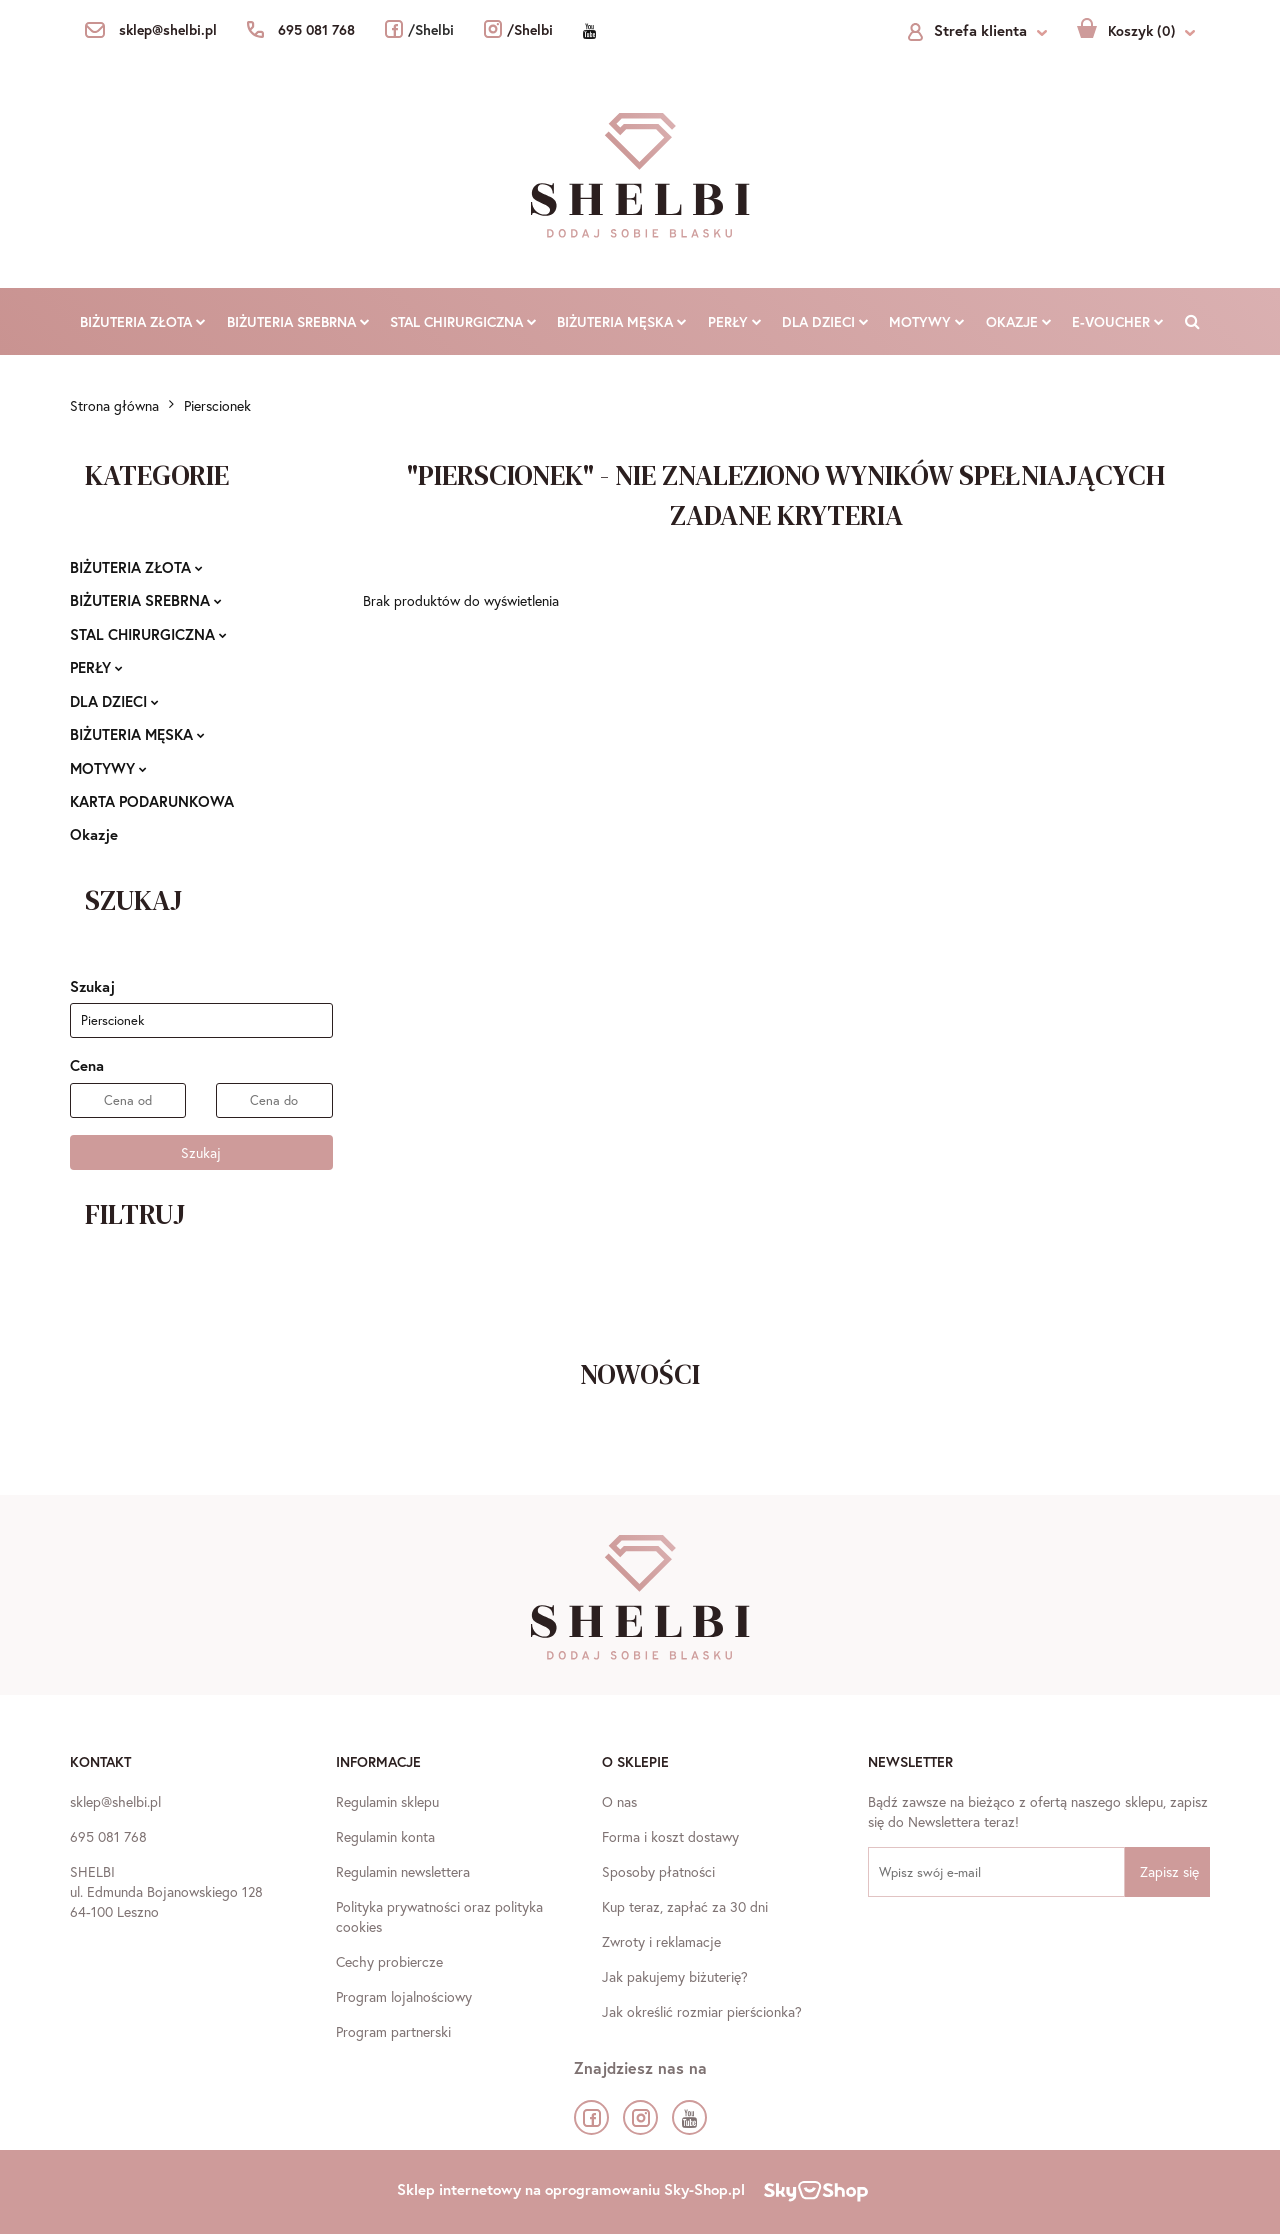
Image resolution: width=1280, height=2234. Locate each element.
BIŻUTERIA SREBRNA (298, 321)
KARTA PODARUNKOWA (152, 801)
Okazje (1019, 321)
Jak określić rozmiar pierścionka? (702, 2011)
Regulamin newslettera (403, 1871)
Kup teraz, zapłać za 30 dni (685, 1906)
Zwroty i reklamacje (661, 1941)
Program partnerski (393, 2031)
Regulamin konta (385, 1836)
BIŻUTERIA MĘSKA (622, 321)
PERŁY (735, 321)
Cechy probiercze (389, 1961)
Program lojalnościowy (404, 1996)
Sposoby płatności (658, 1871)
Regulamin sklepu (387, 1801)
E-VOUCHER (1118, 321)
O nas (619, 1801)
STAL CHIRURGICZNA (463, 321)
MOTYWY (927, 321)
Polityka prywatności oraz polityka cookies (439, 1916)
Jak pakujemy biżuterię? (675, 1976)
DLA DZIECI (825, 321)
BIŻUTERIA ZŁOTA (143, 321)
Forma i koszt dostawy (670, 1836)
